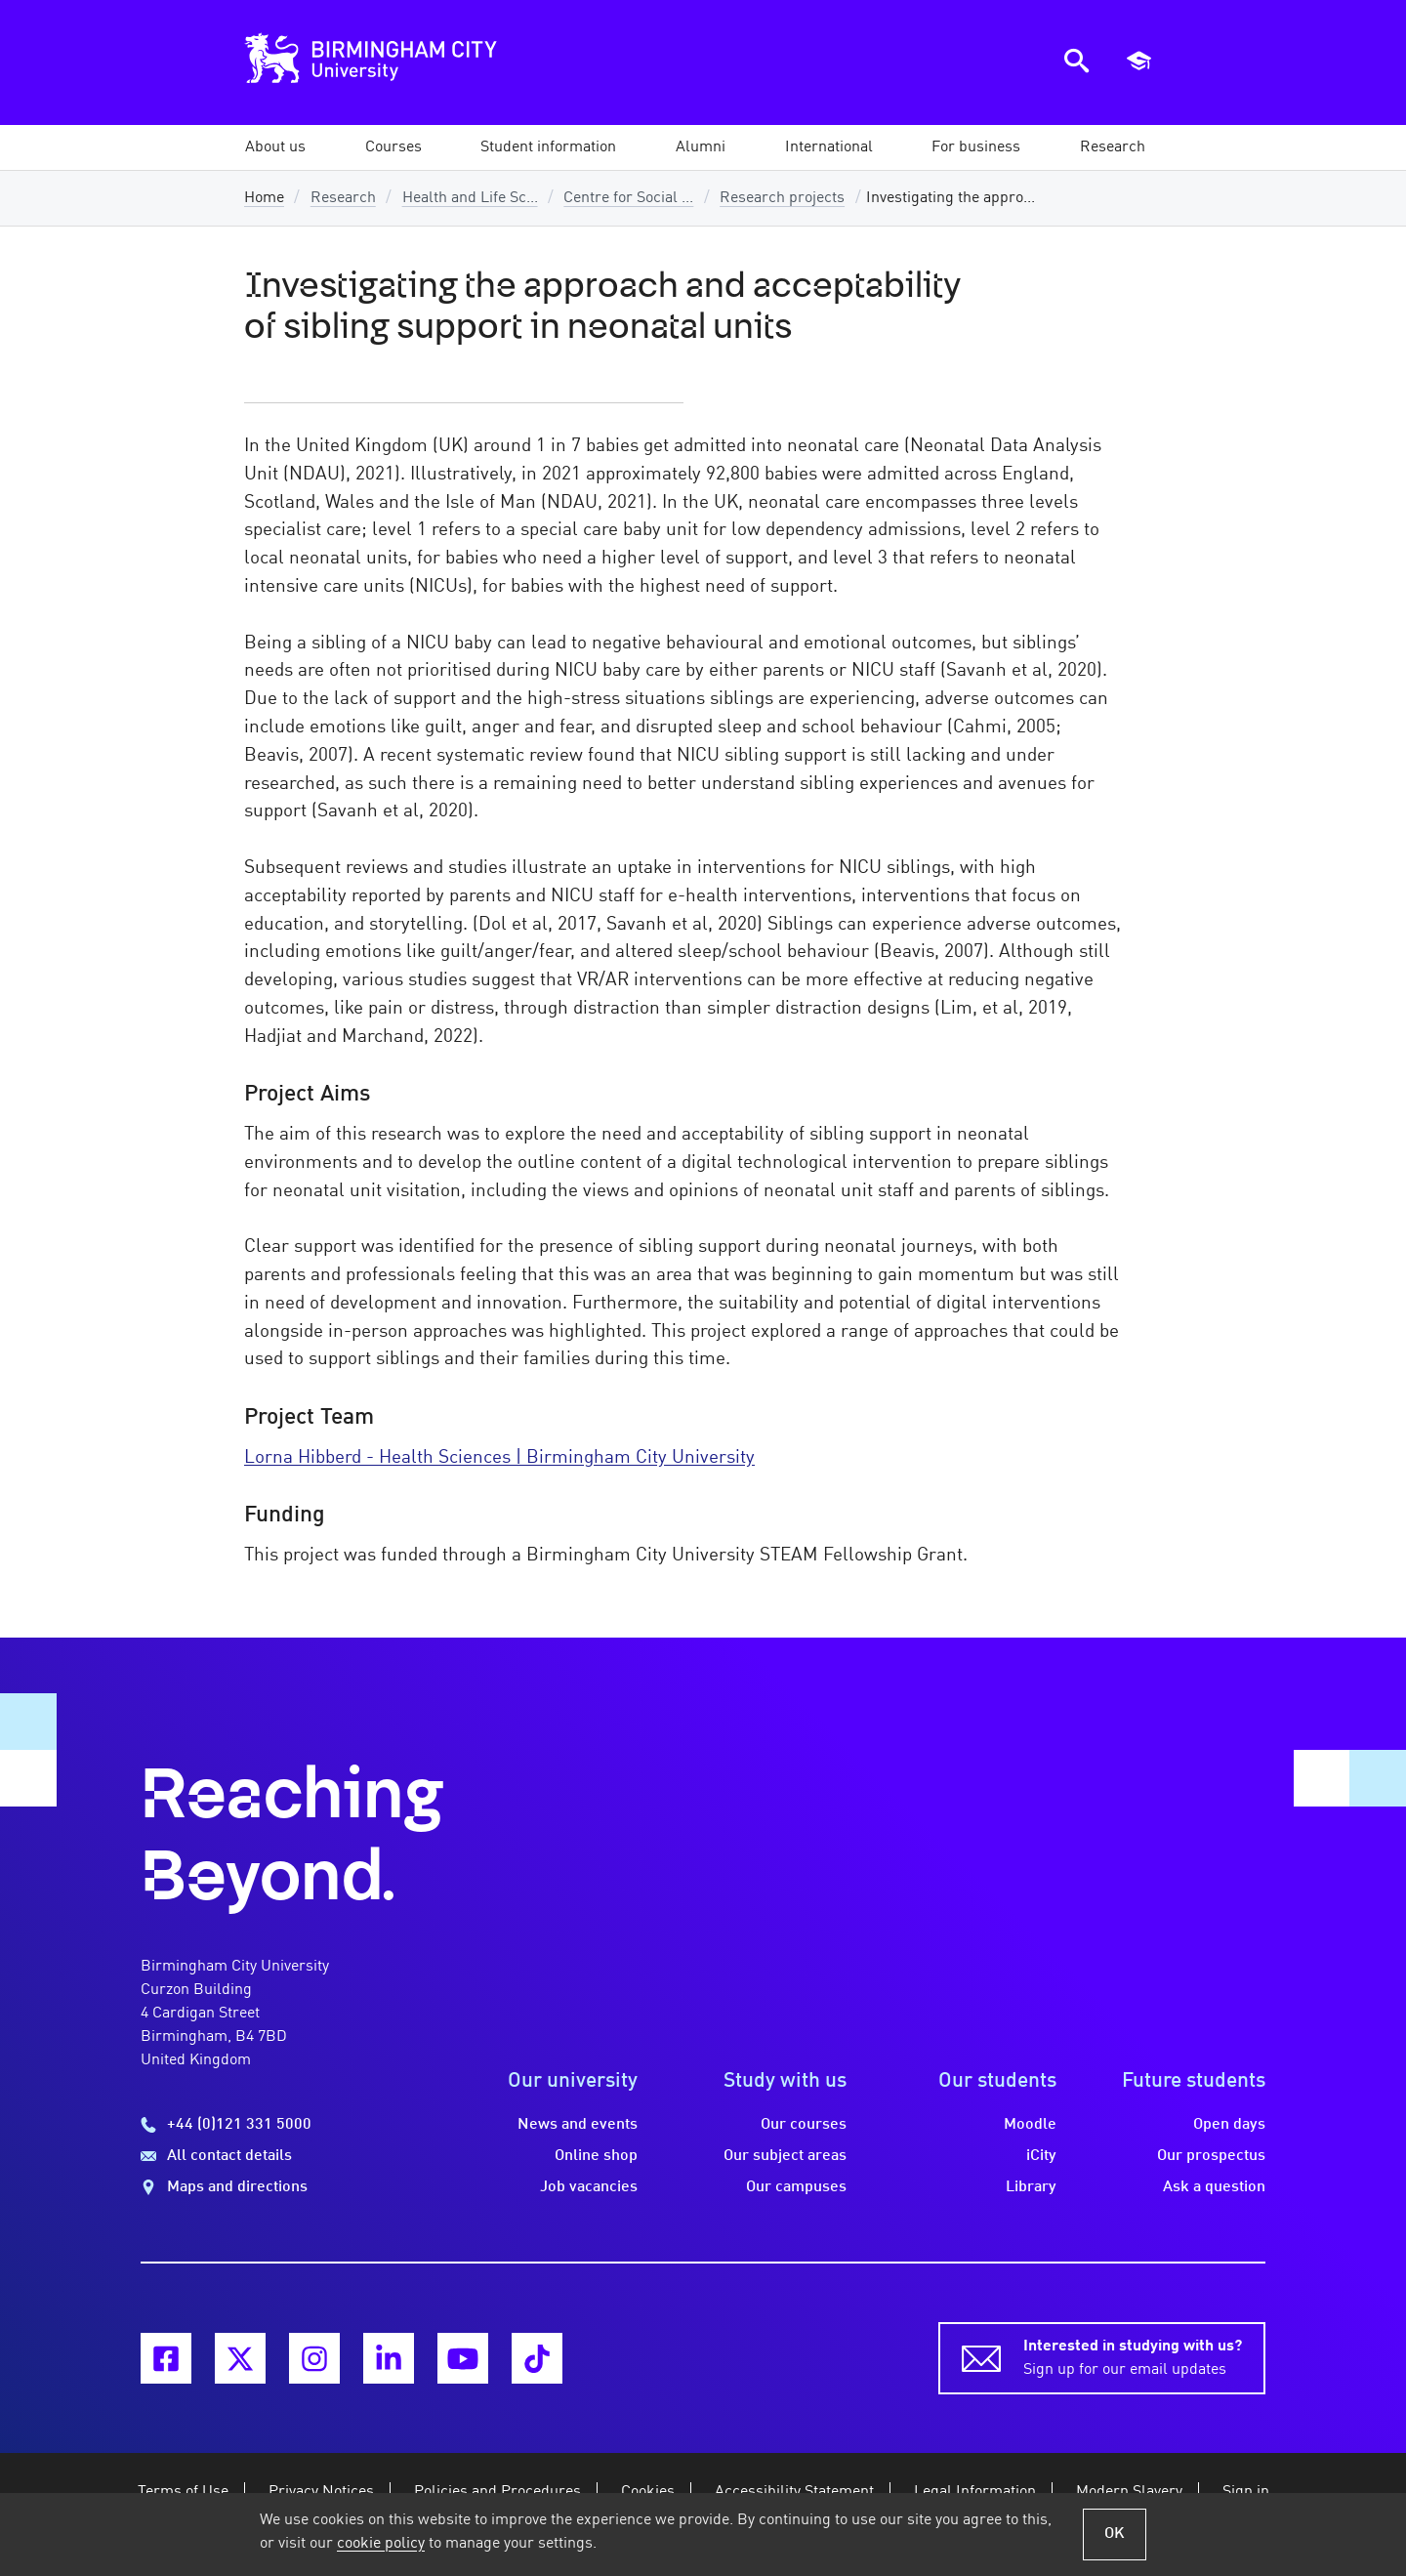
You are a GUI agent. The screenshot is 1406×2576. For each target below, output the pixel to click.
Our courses (804, 2125)
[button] (275, 147)
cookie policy (381, 2544)
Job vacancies (589, 2187)
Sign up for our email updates (1132, 2356)
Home (264, 198)
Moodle (1030, 2125)
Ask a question (1214, 2187)
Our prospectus (1211, 2156)
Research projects (782, 198)
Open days (1229, 2125)
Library (1031, 2187)
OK (1114, 2534)
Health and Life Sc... (470, 198)
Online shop (596, 2156)
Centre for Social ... (628, 198)
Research (343, 198)
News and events (577, 2125)
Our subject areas (785, 2156)
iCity (1041, 2156)
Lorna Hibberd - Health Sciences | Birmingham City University (499, 1458)
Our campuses (796, 2187)
